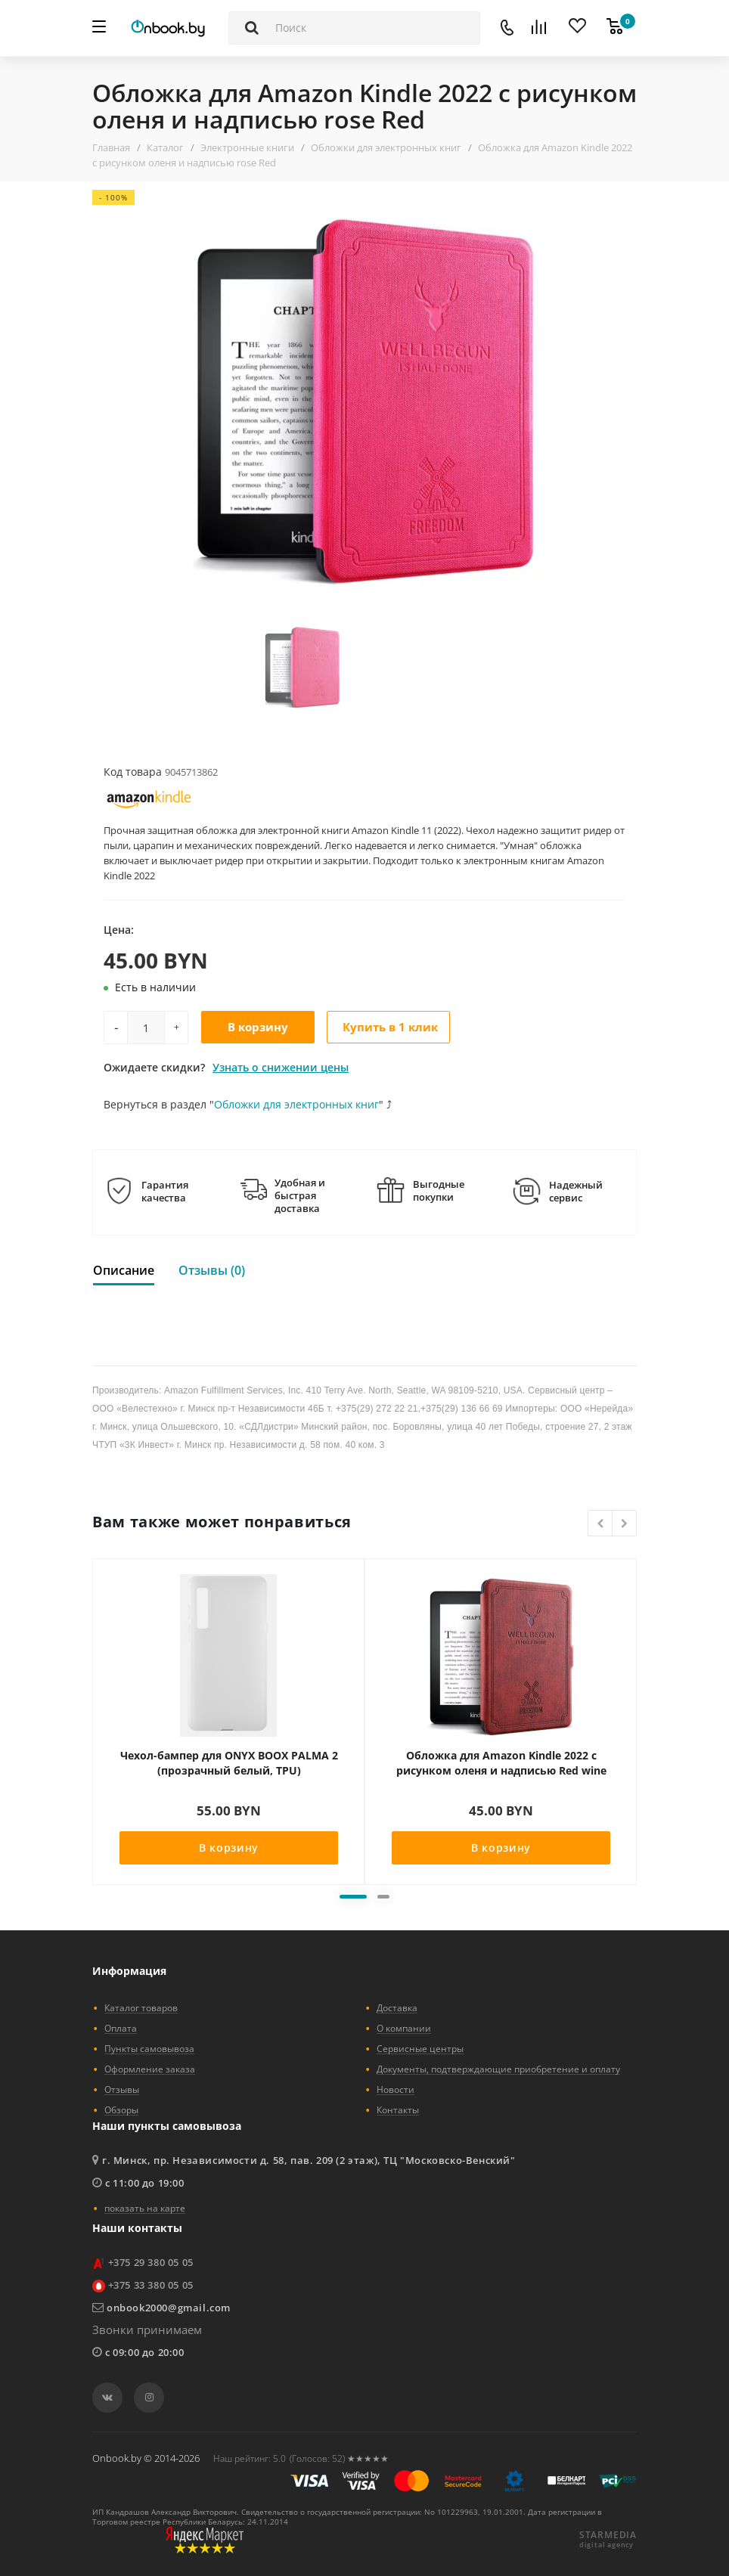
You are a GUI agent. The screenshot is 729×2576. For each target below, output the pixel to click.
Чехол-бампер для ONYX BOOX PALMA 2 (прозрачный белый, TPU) (229, 1763)
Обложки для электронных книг (386, 147)
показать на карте (144, 2208)
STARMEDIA (608, 2535)
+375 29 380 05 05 (151, 2262)
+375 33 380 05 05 (151, 2285)
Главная (111, 147)
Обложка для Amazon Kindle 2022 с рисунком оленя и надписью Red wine (501, 1763)
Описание (123, 1270)
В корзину (258, 1026)
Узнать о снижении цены (280, 1067)
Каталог (165, 147)
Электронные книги (247, 147)
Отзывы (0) (211, 1270)
